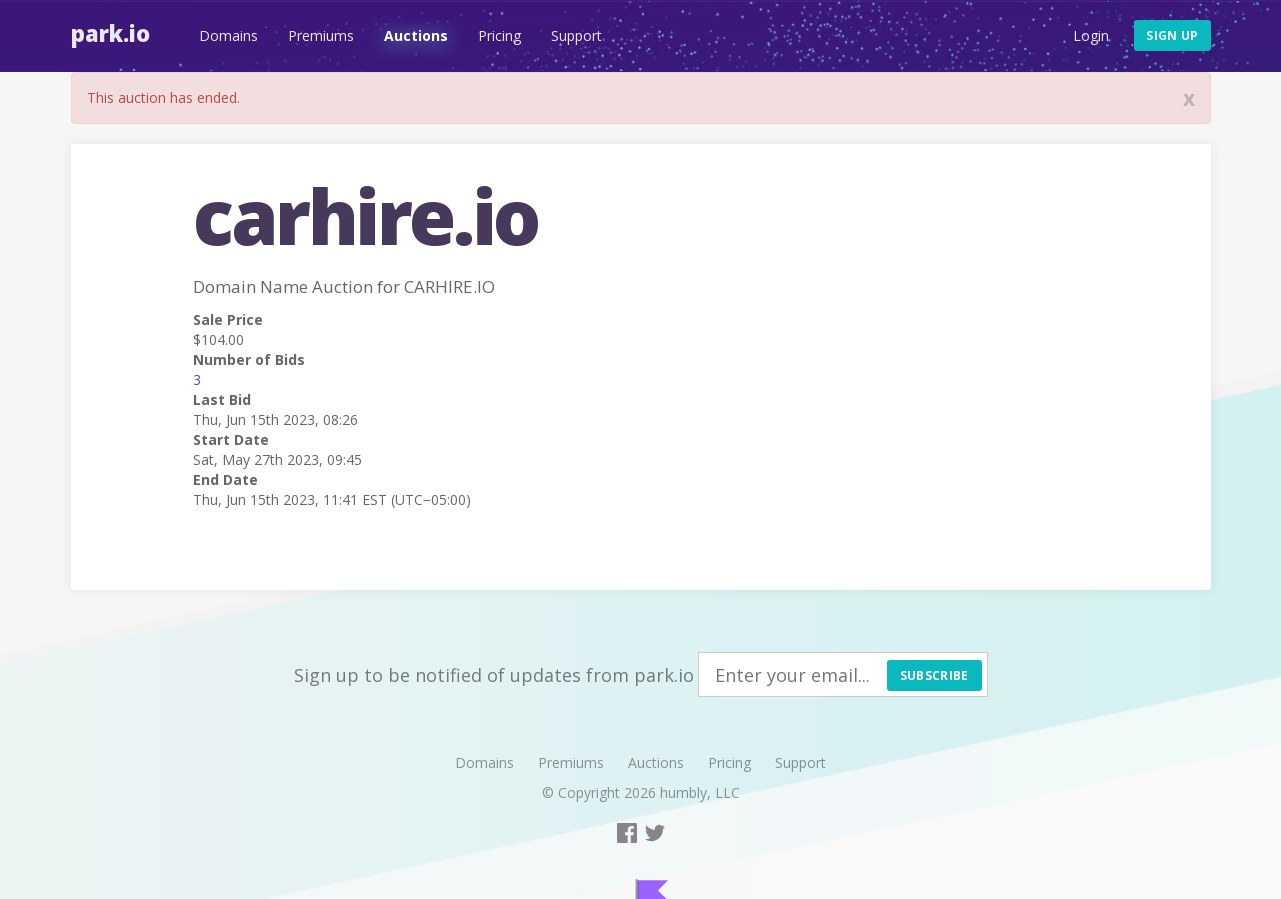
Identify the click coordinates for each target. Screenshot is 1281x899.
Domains (228, 35)
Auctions (416, 35)
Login (1091, 35)
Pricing (499, 35)
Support (576, 35)
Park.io (110, 33)
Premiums (321, 35)
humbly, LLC (700, 792)
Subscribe (934, 675)
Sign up (1172, 35)
